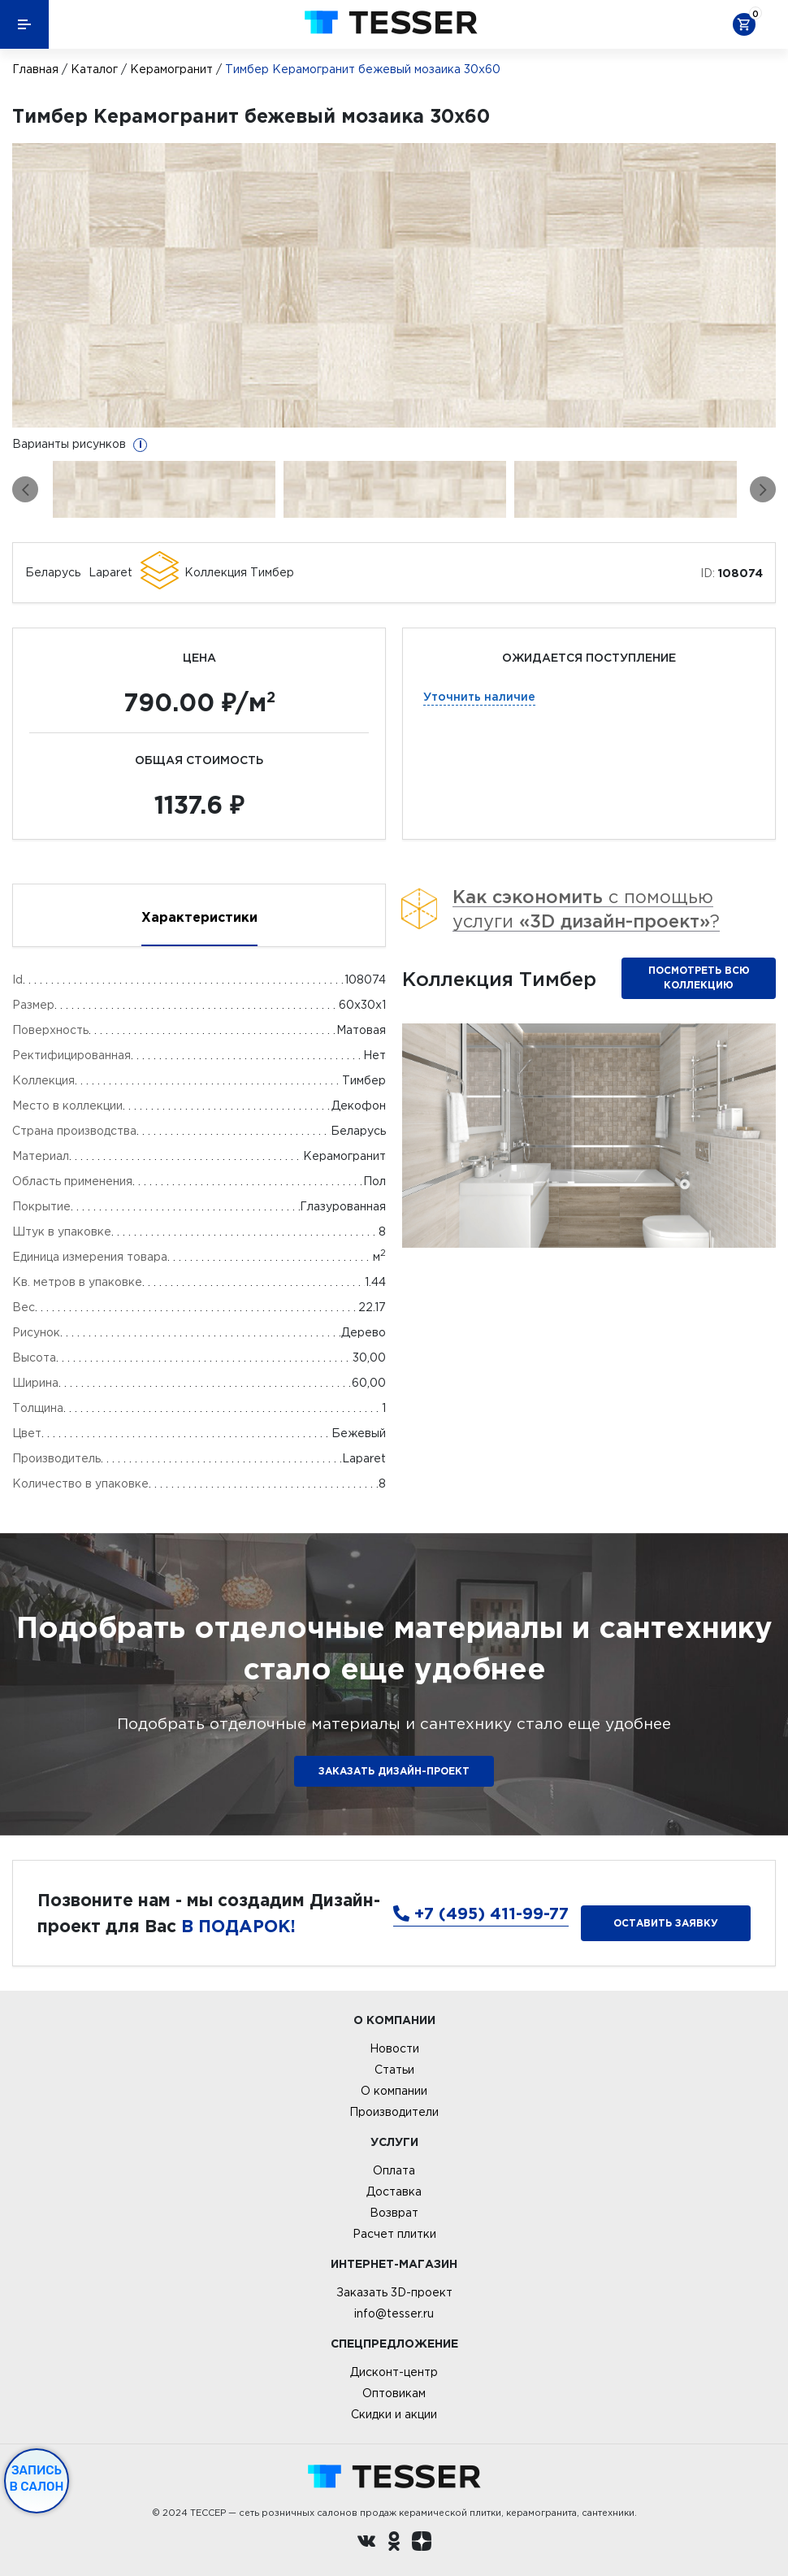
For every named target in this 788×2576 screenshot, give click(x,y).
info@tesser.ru (394, 2313)
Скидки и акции (394, 2414)
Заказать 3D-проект (394, 2292)
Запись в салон (37, 2478)
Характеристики (199, 917)
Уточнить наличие (479, 696)
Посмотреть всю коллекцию (699, 977)
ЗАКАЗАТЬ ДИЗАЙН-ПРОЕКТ (394, 1771)
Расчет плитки (394, 2233)
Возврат (394, 2212)
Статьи (394, 2069)
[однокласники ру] (394, 2543)
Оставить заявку (665, 1923)
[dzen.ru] (421, 2543)
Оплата (394, 2170)
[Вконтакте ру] (366, 2543)
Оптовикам (394, 2393)
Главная (35, 69)
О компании (394, 2090)
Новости (394, 2048)
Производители (394, 2111)
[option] (394, 285)
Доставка (394, 2191)
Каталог (94, 69)
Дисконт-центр (394, 2371)
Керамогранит (171, 69)
